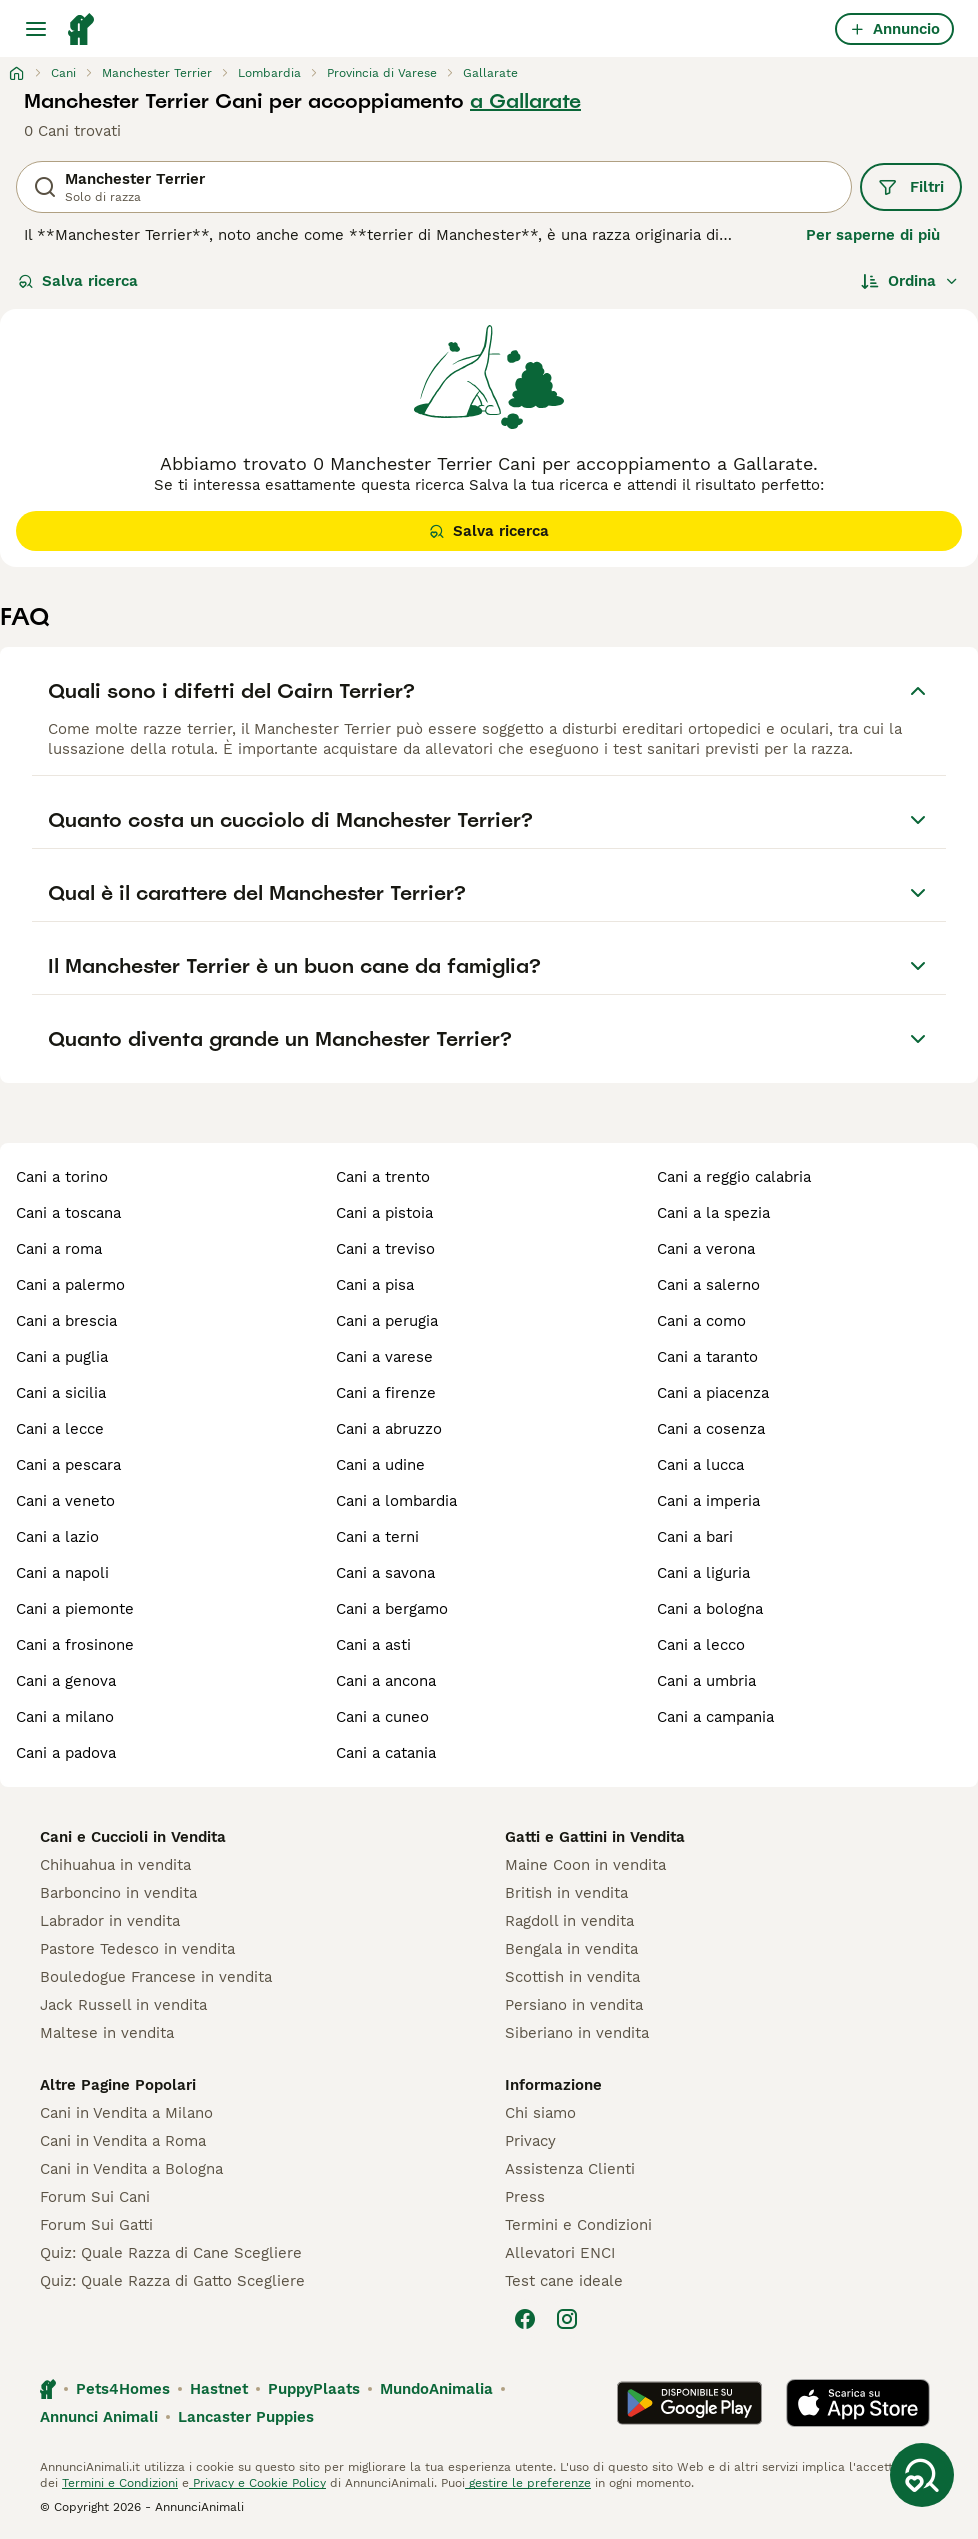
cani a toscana (68, 1213)
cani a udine (380, 1465)
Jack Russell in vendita (123, 2005)
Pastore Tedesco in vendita (137, 1949)
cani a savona (385, 1573)
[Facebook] (525, 2319)
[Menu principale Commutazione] (36, 29)
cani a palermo (70, 1285)
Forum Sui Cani (95, 2197)
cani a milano (65, 1717)
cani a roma (59, 1249)
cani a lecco (701, 1645)
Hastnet (219, 2389)
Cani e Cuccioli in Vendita (133, 1837)
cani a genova (66, 1681)
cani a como (701, 1321)
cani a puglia (62, 1357)
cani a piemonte (75, 1609)
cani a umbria (706, 1681)
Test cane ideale (564, 2281)
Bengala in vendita (571, 1949)
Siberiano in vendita (577, 2033)
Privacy (530, 2141)
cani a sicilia (61, 1393)
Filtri (911, 187)
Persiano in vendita (574, 2005)
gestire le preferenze (528, 2483)
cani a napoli (62, 1573)
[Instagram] (567, 2319)
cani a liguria (703, 1573)
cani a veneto (65, 1501)
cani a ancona (386, 1681)
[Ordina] (910, 281)
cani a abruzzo (389, 1429)
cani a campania (715, 1717)
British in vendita (566, 1893)
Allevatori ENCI (560, 2253)
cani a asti (373, 1645)
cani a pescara (68, 1465)
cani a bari (695, 1537)
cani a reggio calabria (734, 1177)
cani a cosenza (711, 1429)
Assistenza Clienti (570, 2169)
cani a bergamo (392, 1609)
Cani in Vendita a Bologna (131, 2169)
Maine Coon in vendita (585, 1865)
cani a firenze (386, 1393)
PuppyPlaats (314, 2389)
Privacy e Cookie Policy (257, 2483)
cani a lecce (60, 1429)
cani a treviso (385, 1249)
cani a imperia (708, 1501)
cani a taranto (707, 1357)
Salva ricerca (78, 281)
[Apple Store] (858, 2403)
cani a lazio (57, 1537)
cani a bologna (710, 1609)
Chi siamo (540, 2113)
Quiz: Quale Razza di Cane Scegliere (171, 2253)
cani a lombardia (396, 1501)
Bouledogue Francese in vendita (156, 1977)
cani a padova (66, 1753)
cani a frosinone (75, 1645)
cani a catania (386, 1753)
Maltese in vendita (107, 2033)
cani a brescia (66, 1321)
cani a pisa (375, 1285)
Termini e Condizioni (578, 2225)
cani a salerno (708, 1285)
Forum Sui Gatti (96, 2225)
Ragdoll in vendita (569, 1921)
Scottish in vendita (572, 1977)
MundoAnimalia (436, 2389)
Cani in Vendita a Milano (126, 2113)
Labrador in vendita (110, 1921)
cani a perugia (387, 1321)
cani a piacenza (713, 1393)
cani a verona (706, 1249)
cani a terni (377, 1537)
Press (525, 2197)
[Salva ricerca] (922, 2475)
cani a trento (383, 1177)
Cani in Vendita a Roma (123, 2141)
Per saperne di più (873, 235)
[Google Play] (689, 2403)
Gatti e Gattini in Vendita (595, 1837)
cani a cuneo (382, 1717)
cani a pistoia (384, 1213)
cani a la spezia (713, 1213)
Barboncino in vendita (118, 1893)
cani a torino (62, 1177)
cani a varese (384, 1357)
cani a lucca (700, 1465)
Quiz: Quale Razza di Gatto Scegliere (172, 2281)
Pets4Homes (123, 2389)
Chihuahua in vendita (115, 1865)
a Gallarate (525, 101)
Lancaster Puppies (246, 2417)
